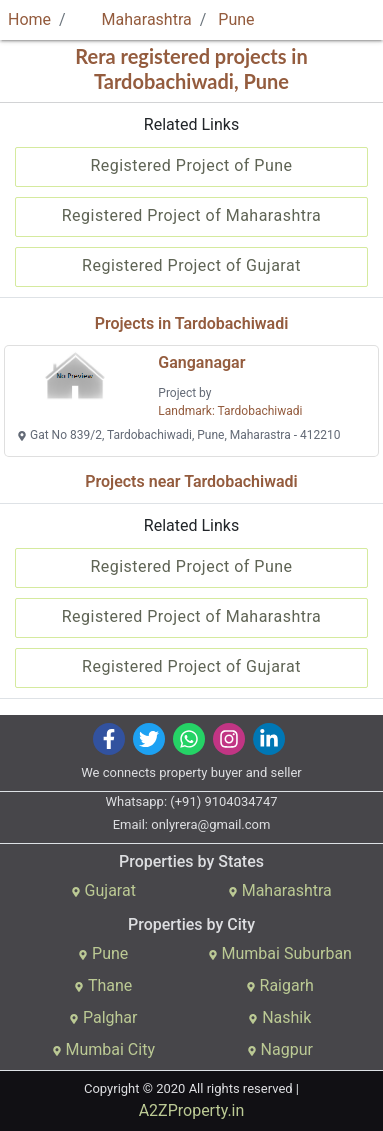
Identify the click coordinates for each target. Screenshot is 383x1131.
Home (29, 19)
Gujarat (103, 890)
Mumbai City (103, 1049)
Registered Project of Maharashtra (192, 215)
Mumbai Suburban (280, 953)
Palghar (103, 1017)
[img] (108, 739)
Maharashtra (135, 19)
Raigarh (280, 985)
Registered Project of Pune (191, 165)
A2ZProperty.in (192, 1110)
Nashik (279, 1017)
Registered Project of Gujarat (191, 265)
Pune (236, 19)
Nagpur (280, 1049)
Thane (103, 985)
